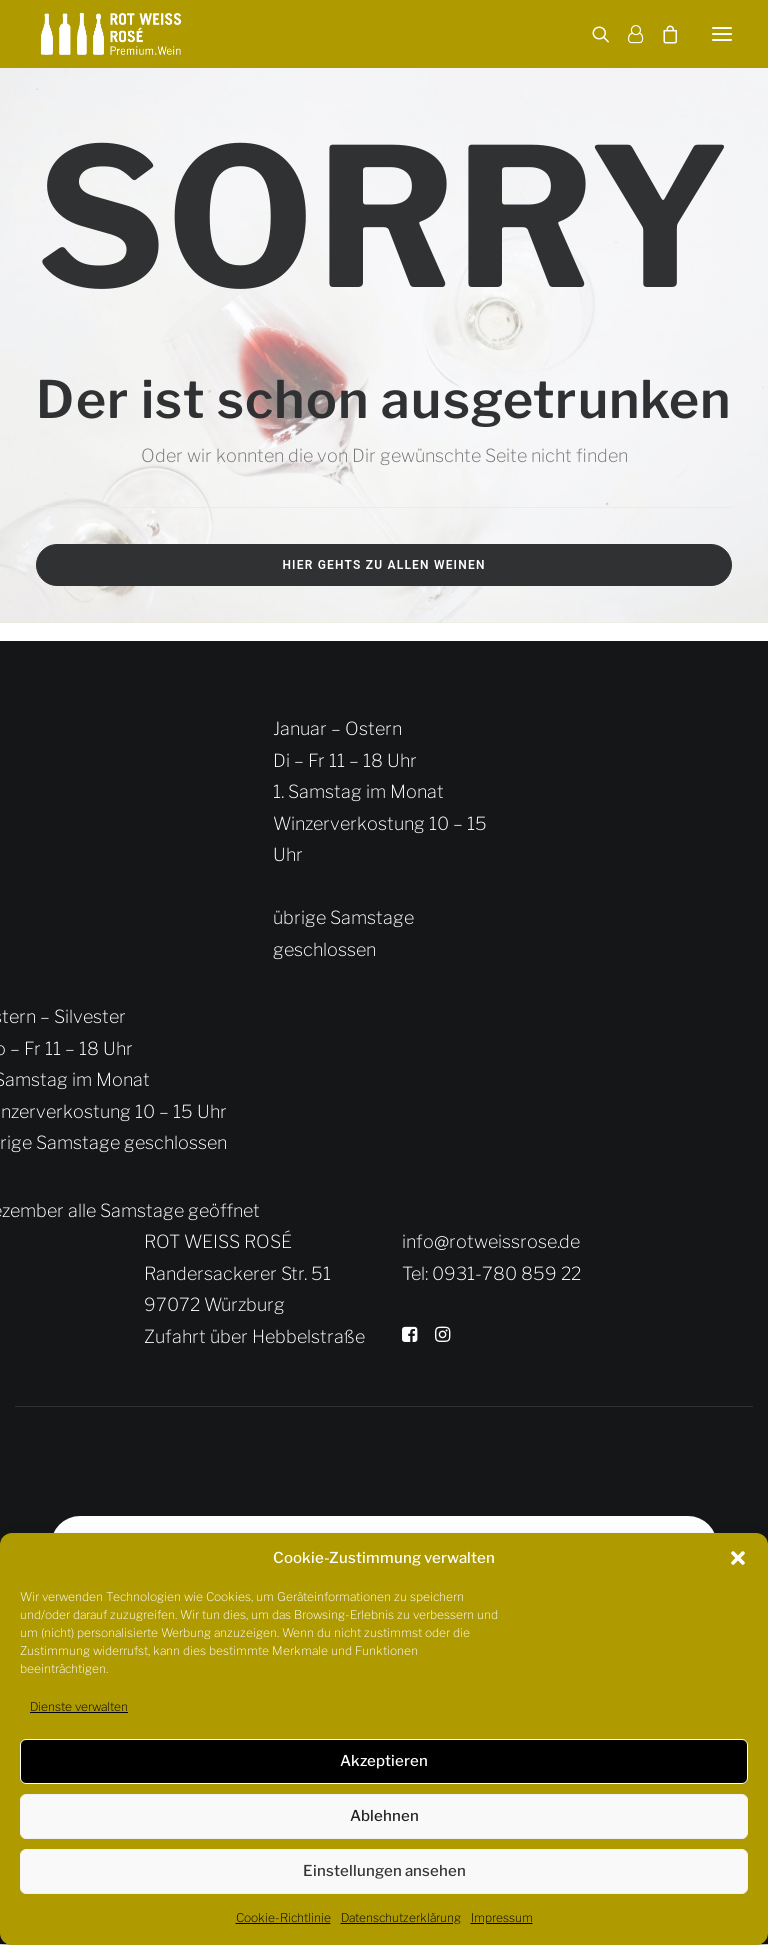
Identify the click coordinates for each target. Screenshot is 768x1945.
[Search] (592, 34)
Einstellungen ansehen (384, 1871)
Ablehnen (384, 1816)
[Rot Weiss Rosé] (111, 34)
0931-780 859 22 (506, 1273)
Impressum (502, 1917)
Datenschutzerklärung (401, 1917)
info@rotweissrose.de (491, 1241)
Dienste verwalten (79, 1706)
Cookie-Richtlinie (283, 1917)
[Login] (626, 34)
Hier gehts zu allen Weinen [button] (383, 565)
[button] (738, 1558)
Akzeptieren (384, 1761)
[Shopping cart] (661, 34)
